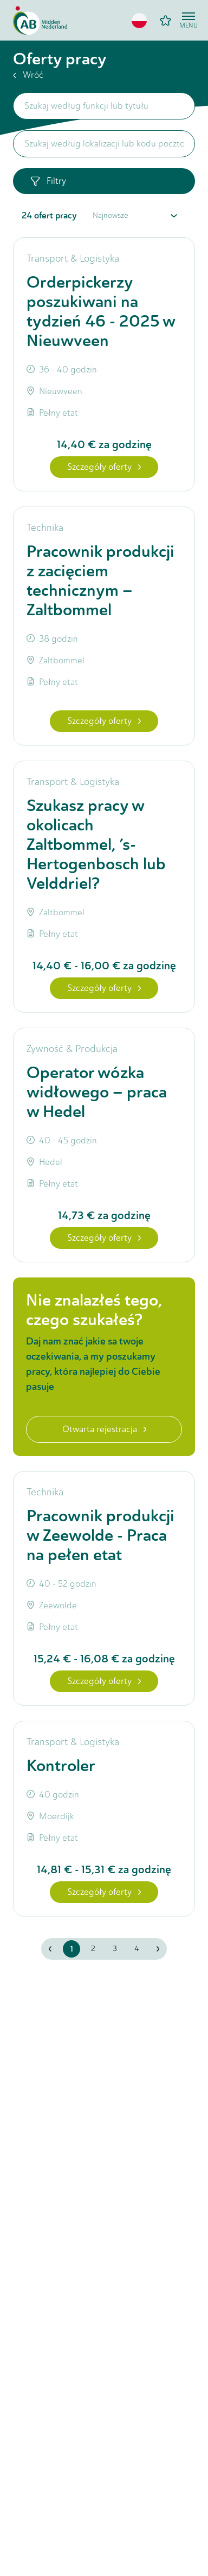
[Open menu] (188, 21)
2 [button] (93, 1948)
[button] (139, 20)
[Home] (40, 20)
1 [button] (71, 1949)
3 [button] (115, 1948)
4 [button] (136, 1948)
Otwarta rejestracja (104, 1429)
